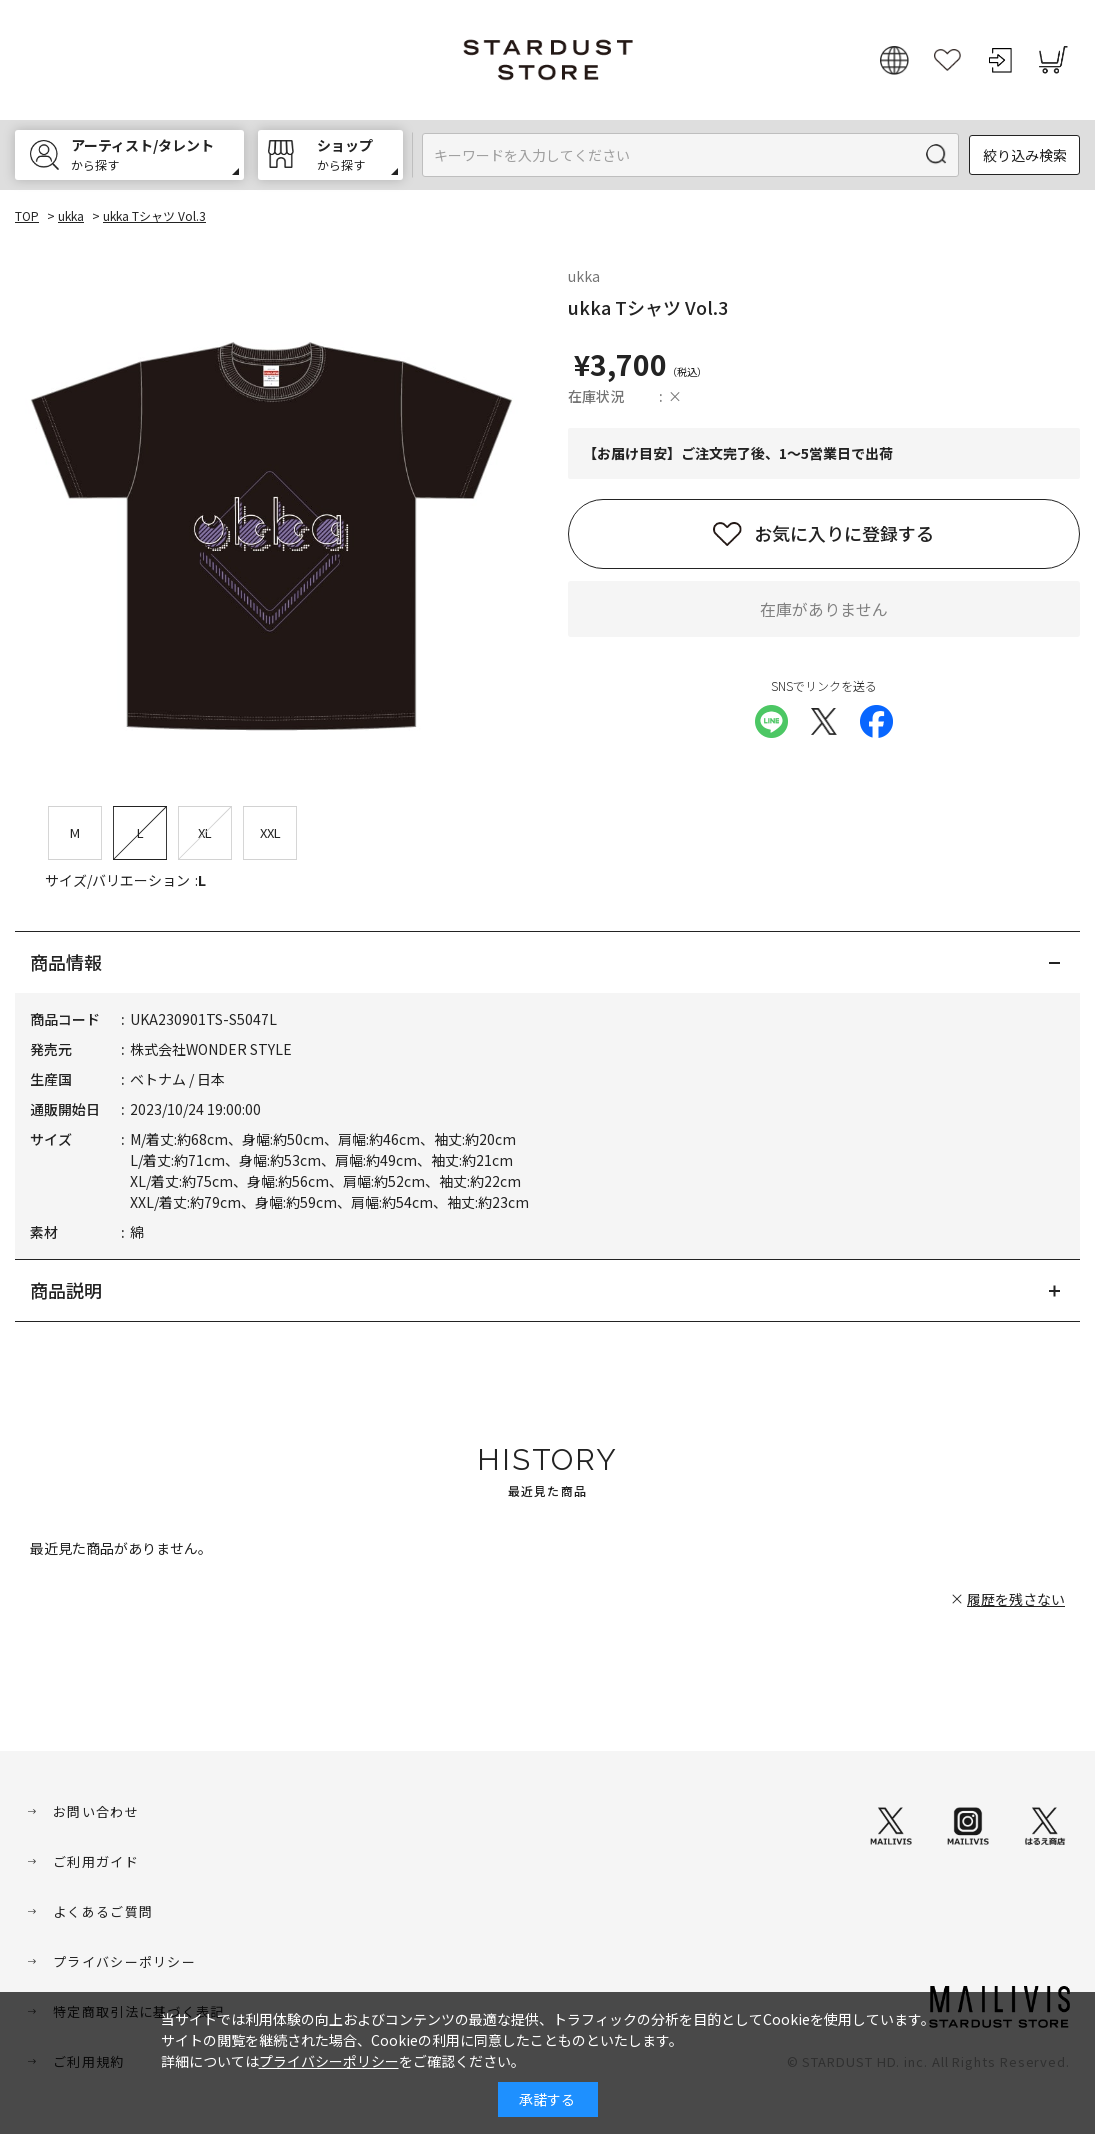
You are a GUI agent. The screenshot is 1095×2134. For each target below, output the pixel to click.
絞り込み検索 (1025, 155)
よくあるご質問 (103, 1911)
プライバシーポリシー (124, 1961)
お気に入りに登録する (844, 533)
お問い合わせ (96, 1811)
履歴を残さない (1016, 1599)
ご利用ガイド (96, 1861)
